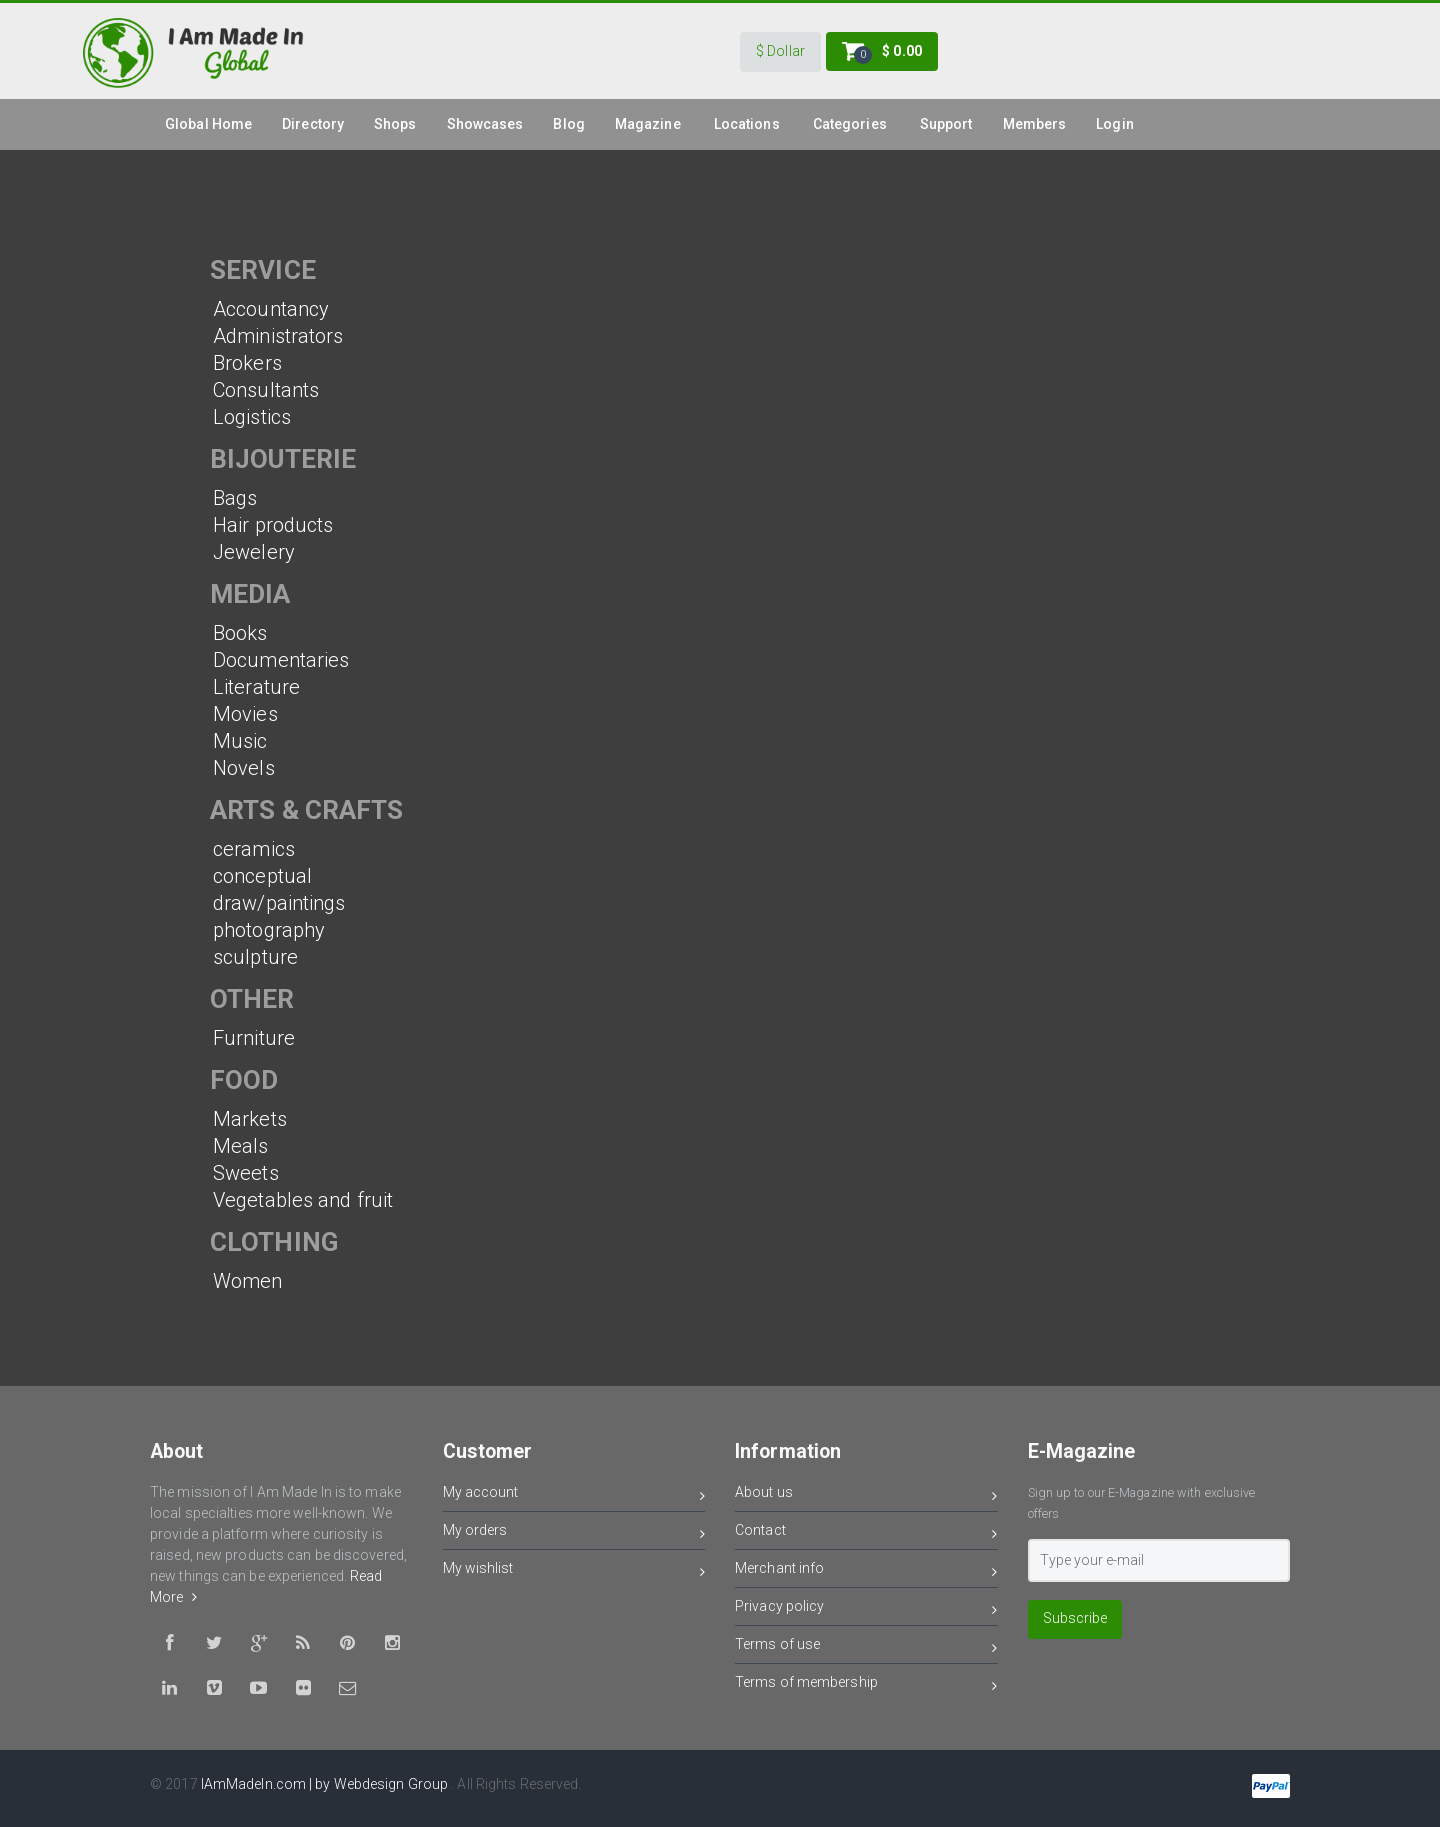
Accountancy (271, 309)
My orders (574, 1533)
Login (1115, 124)
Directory (313, 124)
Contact (866, 1533)
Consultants (266, 390)
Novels (244, 768)
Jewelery (254, 552)
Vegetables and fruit (303, 1200)
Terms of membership (866, 1685)
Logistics (252, 417)
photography (269, 930)
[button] (780, 52)
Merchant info (866, 1571)
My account (574, 1495)
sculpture (255, 957)
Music (240, 741)
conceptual (262, 876)
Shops (395, 124)
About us (866, 1495)
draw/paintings (279, 903)
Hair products (273, 525)
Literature (256, 687)
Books (240, 633)
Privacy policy (866, 1609)
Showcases (485, 124)
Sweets (246, 1173)
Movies (245, 714)
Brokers (247, 363)
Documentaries (281, 660)
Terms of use (866, 1647)
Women (248, 1281)
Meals (241, 1146)
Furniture (254, 1038)
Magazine (648, 124)
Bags (235, 498)
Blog (568, 124)
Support (946, 124)
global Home (208, 124)
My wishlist (574, 1571)
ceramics (254, 849)
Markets (250, 1119)
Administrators (278, 336)
